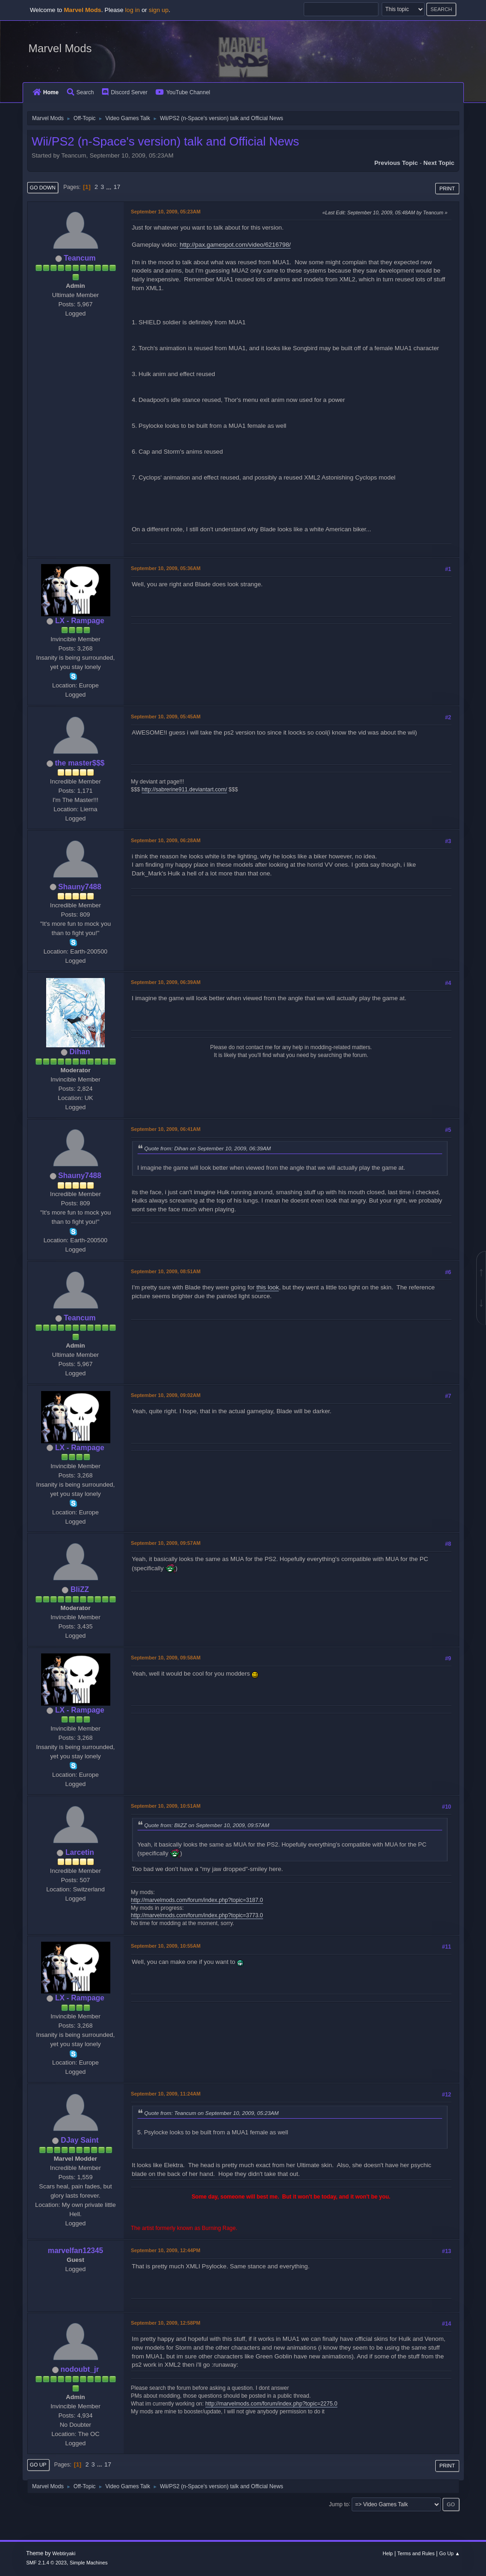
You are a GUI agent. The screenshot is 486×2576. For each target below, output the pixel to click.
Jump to (339, 2504)
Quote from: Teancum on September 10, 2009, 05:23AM (211, 2113)
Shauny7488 (79, 887)
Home (46, 92)
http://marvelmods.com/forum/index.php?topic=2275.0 (271, 2403)
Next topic (438, 162)
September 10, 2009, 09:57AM (166, 1543)
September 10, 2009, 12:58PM (165, 2323)
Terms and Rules (416, 2553)
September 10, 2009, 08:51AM (166, 1271)
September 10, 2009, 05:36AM (166, 568)
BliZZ (80, 1589)
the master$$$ (80, 763)
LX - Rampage (79, 621)
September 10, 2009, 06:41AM (166, 1129)
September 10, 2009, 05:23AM (166, 211)
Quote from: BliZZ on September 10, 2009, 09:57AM (207, 1825)
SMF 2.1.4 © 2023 (46, 2562)
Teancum (80, 258)
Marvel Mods (60, 48)
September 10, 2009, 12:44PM (165, 2250)
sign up (158, 9)
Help (388, 2553)
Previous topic (396, 162)
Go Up (38, 2464)
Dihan (80, 1052)
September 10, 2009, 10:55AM (166, 1946)
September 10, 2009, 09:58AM (166, 1657)
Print (447, 188)
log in (132, 9)
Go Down (43, 187)
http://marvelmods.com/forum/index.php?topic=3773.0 (197, 1915)
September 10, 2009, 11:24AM (166, 2093)
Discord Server (124, 92)
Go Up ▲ (449, 2553)
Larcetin (80, 1852)
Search (80, 92)
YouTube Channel (183, 92)
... (109, 186)
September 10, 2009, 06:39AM (166, 982)
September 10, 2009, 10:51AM (166, 1806)
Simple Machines (89, 2562)
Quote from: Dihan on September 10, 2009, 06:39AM (207, 1148)
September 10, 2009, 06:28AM (166, 840)
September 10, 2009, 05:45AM (166, 716)
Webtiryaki (63, 2553)
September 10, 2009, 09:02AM (166, 1395)
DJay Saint (80, 2140)
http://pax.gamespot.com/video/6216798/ (235, 244)
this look (267, 1287)
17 (117, 186)
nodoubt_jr (79, 2369)
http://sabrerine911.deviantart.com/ (184, 789)
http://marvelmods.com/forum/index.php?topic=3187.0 (197, 1900)
